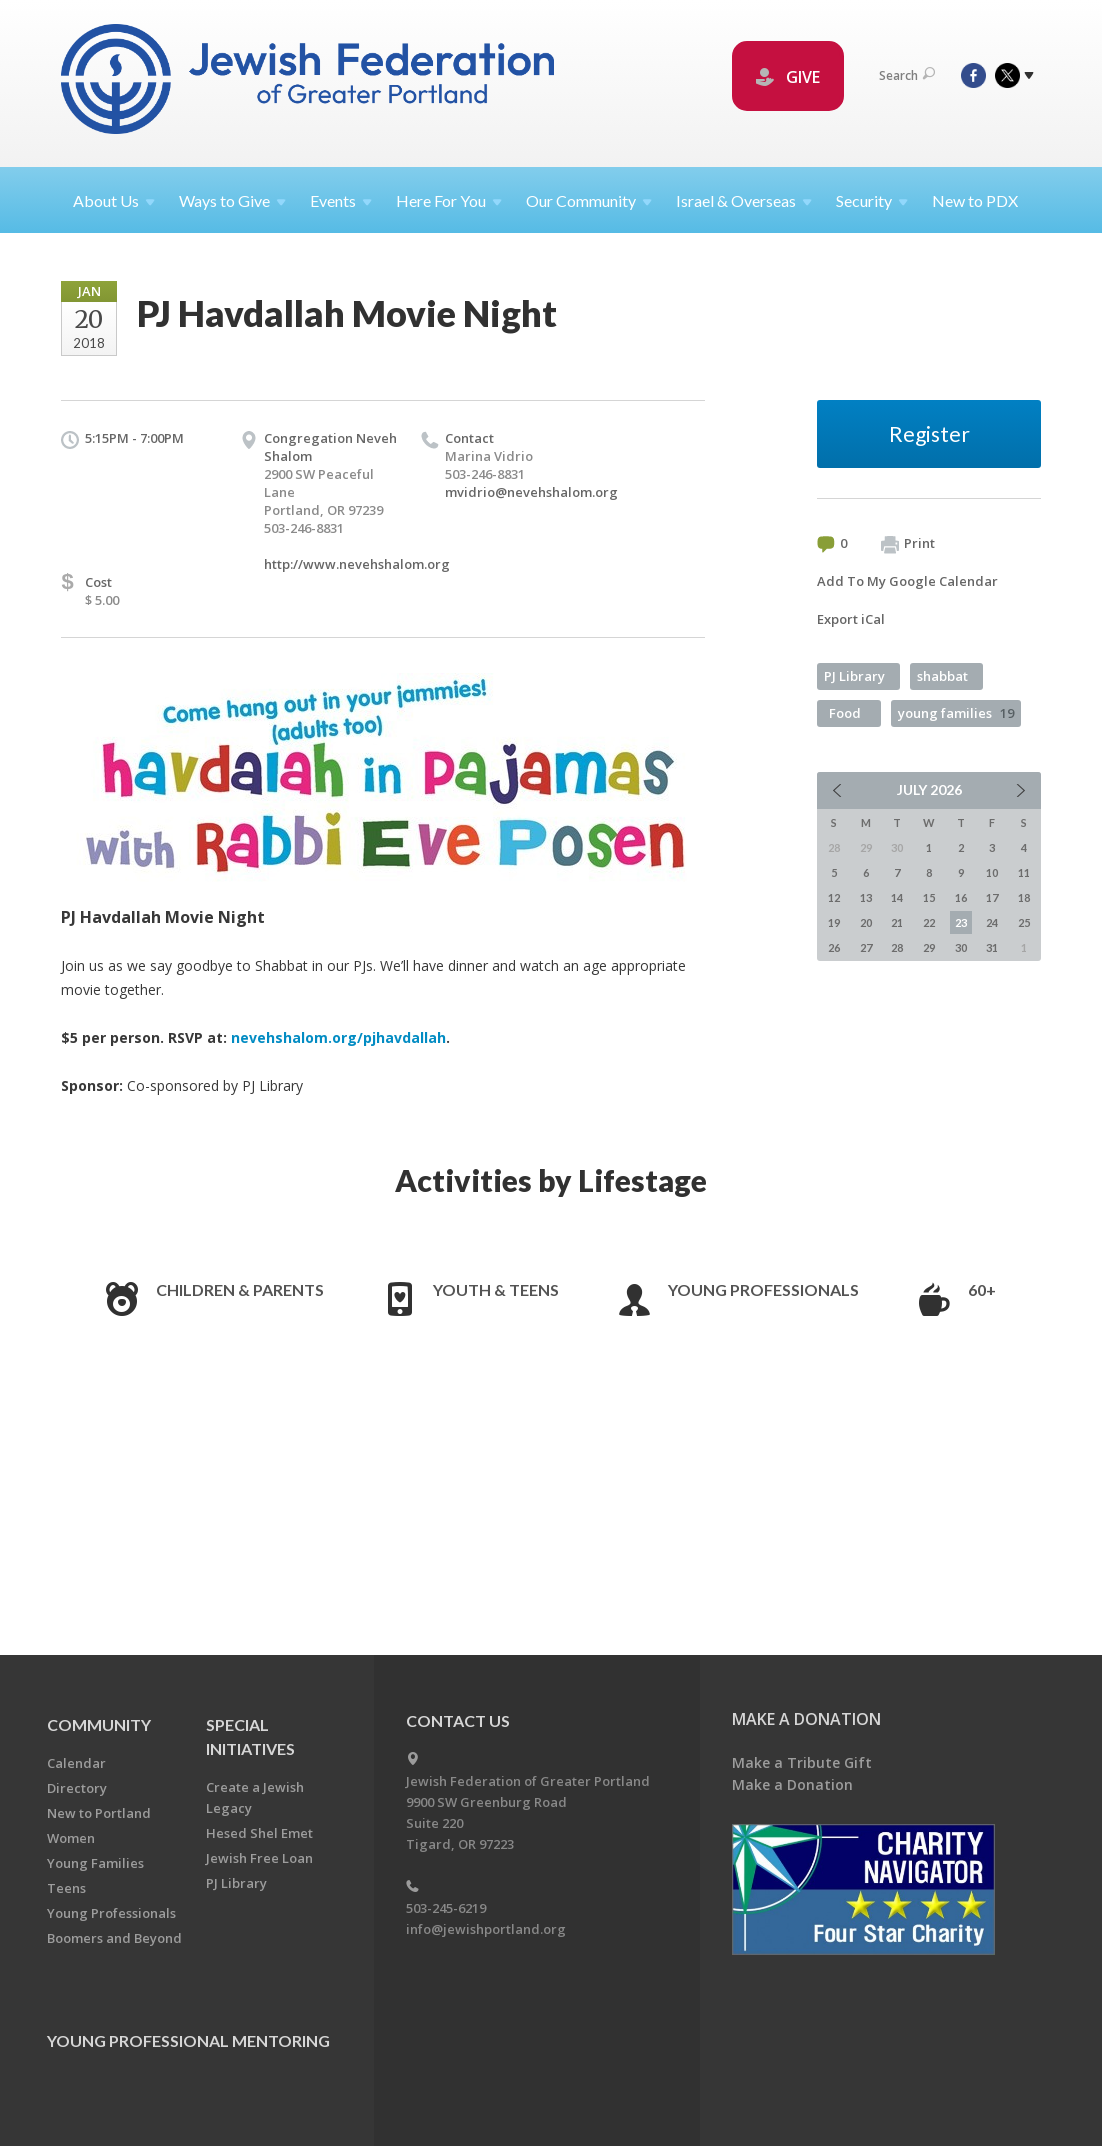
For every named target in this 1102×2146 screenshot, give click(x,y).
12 (834, 897)
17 (992, 897)
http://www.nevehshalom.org (357, 564)
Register (929, 433)
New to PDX (975, 200)
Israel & (744, 200)
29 (929, 947)
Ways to (232, 200)
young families (956, 713)
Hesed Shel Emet (259, 1833)
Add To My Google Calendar (907, 581)
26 (834, 947)
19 (834, 922)
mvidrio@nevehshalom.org (531, 492)
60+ (982, 1289)
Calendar (76, 1763)
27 (866, 947)
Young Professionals (763, 1289)
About (114, 200)
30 (961, 947)
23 (961, 922)
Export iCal (851, 619)
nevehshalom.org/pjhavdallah (338, 1037)
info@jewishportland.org (486, 1929)
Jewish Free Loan (259, 1858)
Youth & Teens (496, 1289)
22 (929, 922)
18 (1024, 897)
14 (897, 897)
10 (992, 872)
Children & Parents (240, 1289)
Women (71, 1838)
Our (589, 200)
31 (992, 947)
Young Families (95, 1863)
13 (866, 897)
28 (897, 947)
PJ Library (854, 676)
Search (907, 75)
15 (929, 897)
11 (1024, 872)
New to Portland (99, 1813)
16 (961, 897)
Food (845, 713)
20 (866, 922)
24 (992, 922)
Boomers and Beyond (114, 1938)
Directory (77, 1788)
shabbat (942, 676)
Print (908, 544)
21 (897, 922)
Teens (66, 1888)
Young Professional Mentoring (188, 2040)
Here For (449, 200)
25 (1024, 922)
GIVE (788, 77)
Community (99, 1724)
